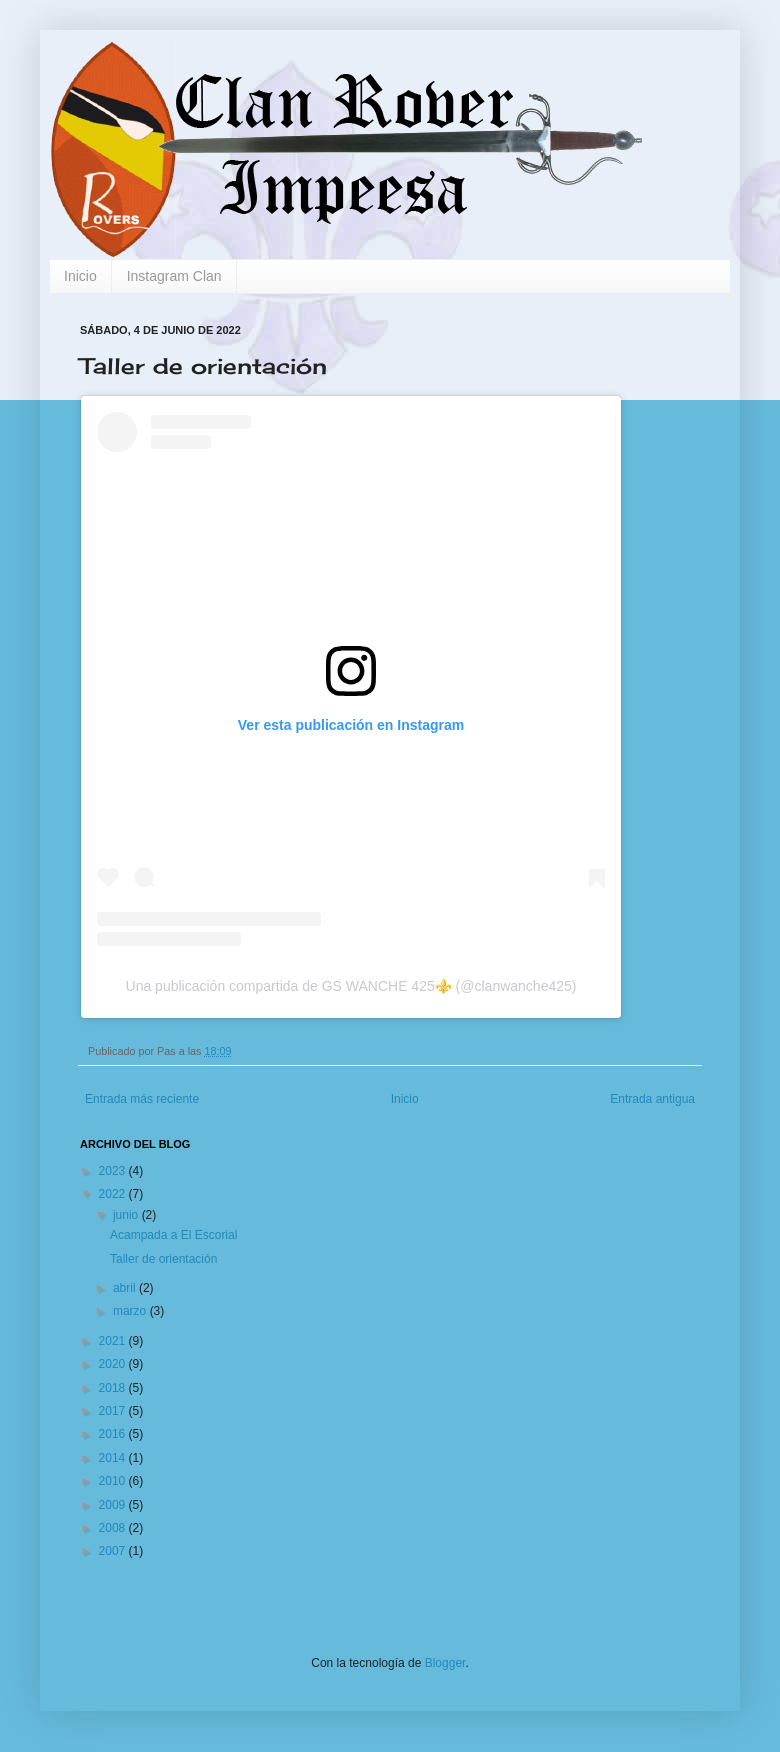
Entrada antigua (652, 1099)
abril (126, 1288)
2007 (114, 1551)
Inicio (80, 276)
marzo (131, 1311)
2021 (114, 1341)
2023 (114, 1171)
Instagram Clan (174, 276)
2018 (114, 1388)
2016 (114, 1434)
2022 (114, 1194)
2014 (114, 1458)
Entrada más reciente (142, 1099)
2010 (114, 1481)
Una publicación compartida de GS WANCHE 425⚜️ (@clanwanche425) (351, 986)
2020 (114, 1364)
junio (127, 1215)
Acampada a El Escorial (173, 1235)
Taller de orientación (163, 1259)
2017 (114, 1411)
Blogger (445, 1663)
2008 (114, 1528)
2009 (114, 1505)
